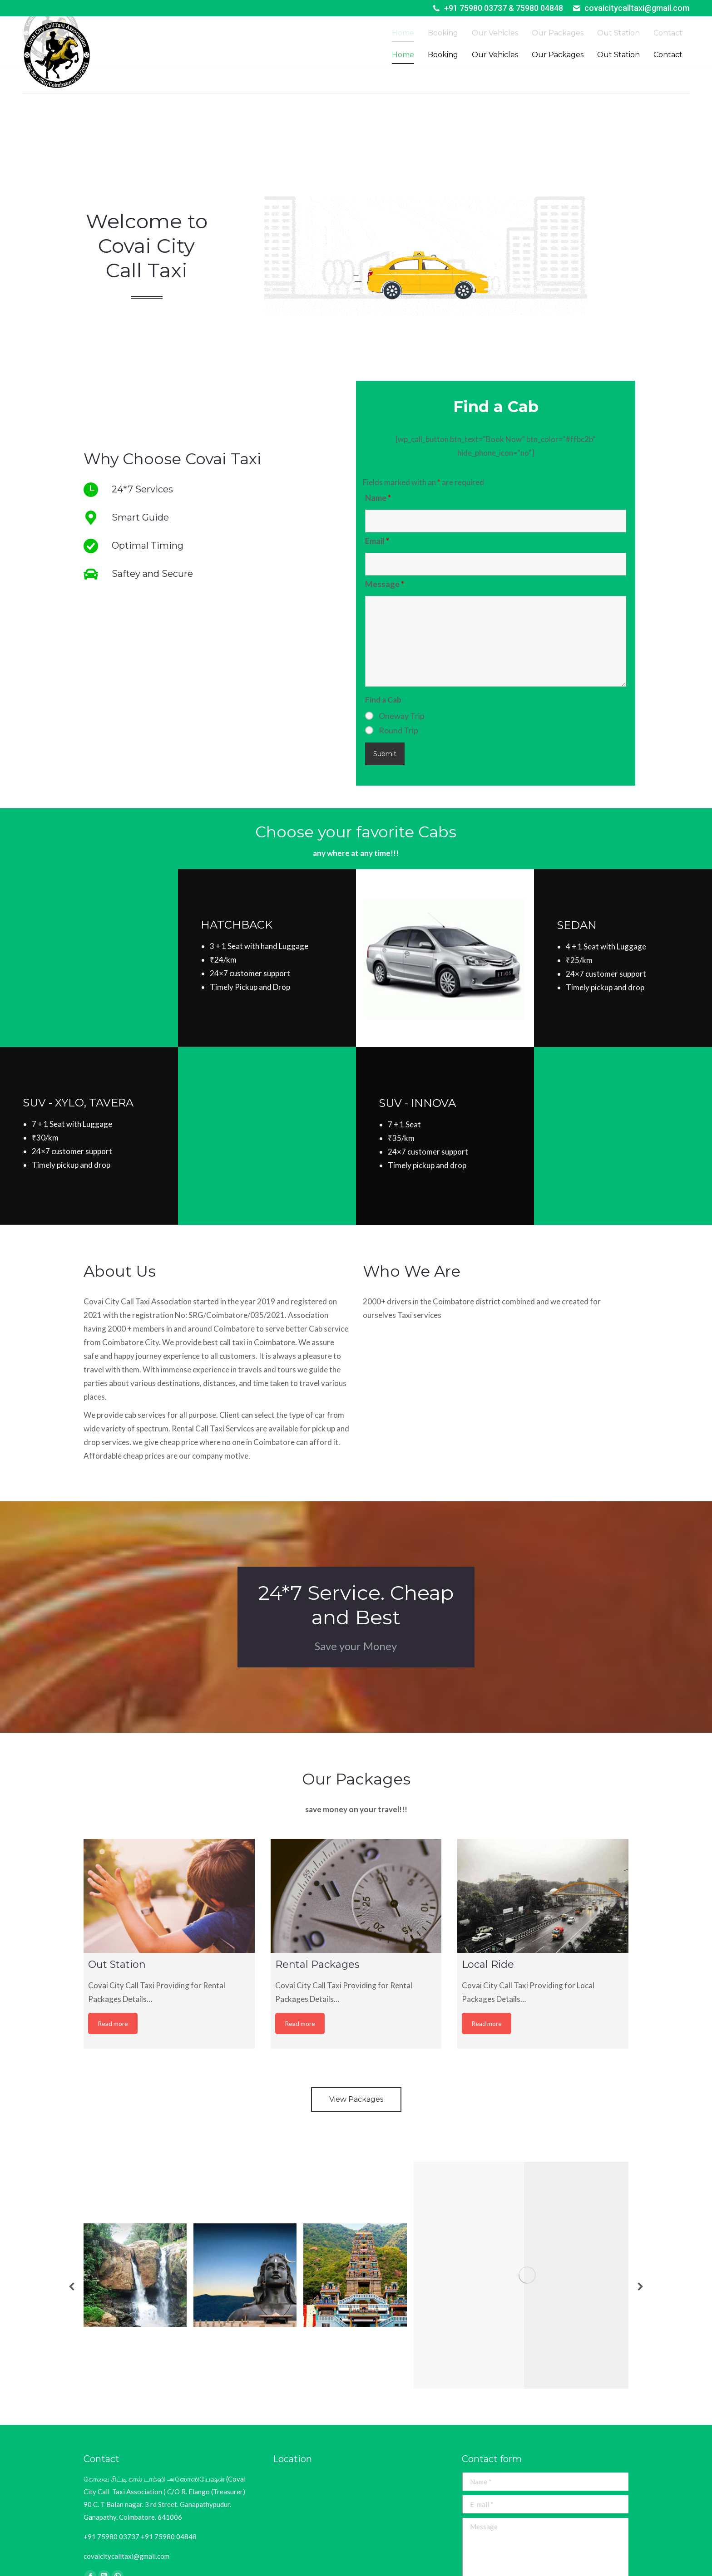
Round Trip (398, 730)
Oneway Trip (402, 715)
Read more (113, 2023)
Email (377, 541)
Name (378, 498)
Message (384, 584)
